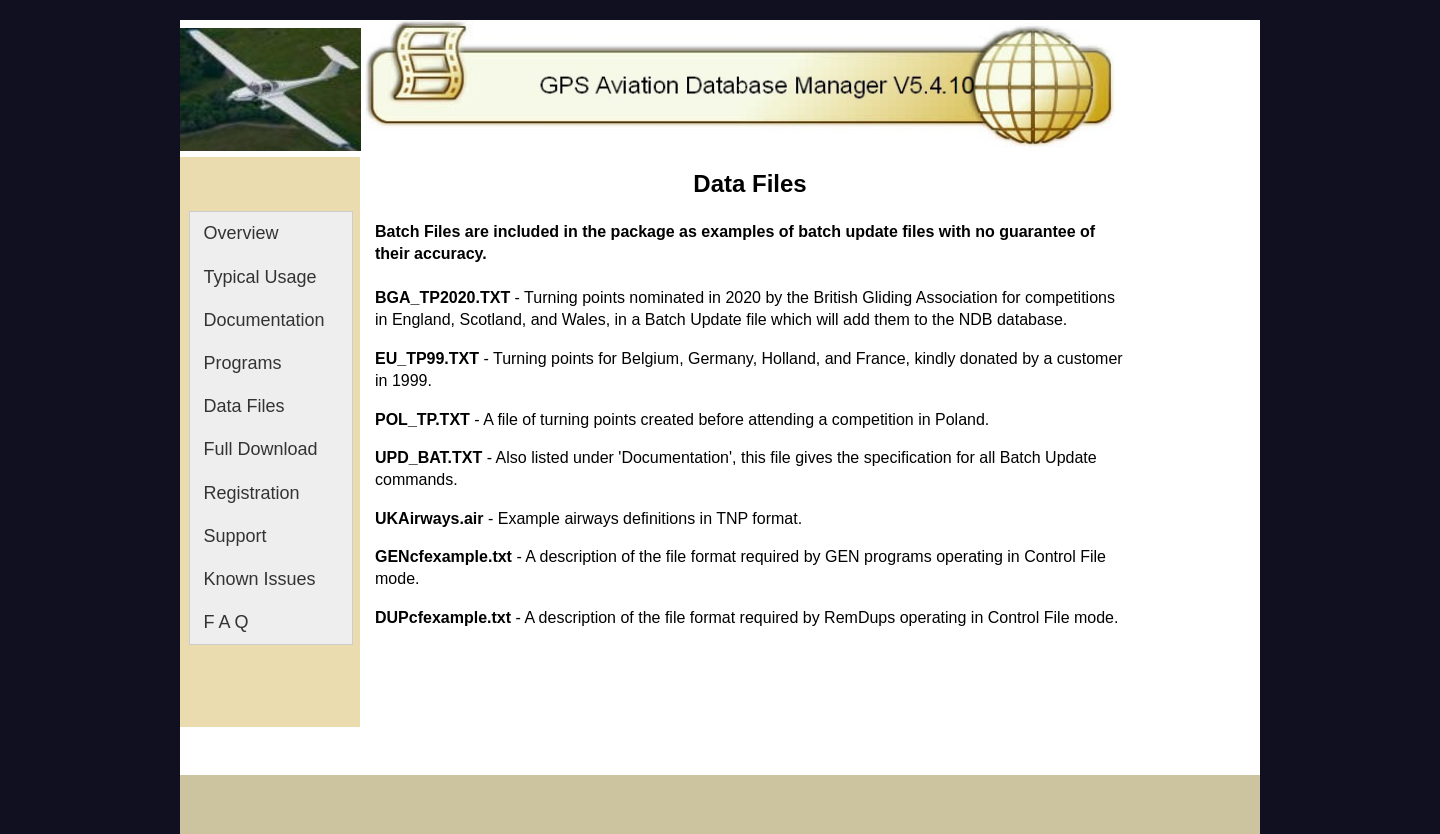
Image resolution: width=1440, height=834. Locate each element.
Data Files (244, 406)
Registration (252, 493)
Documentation (264, 320)
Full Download (261, 449)
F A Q (226, 622)
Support (235, 536)
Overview (241, 233)
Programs (243, 363)
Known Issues (260, 579)
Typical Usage (260, 277)
